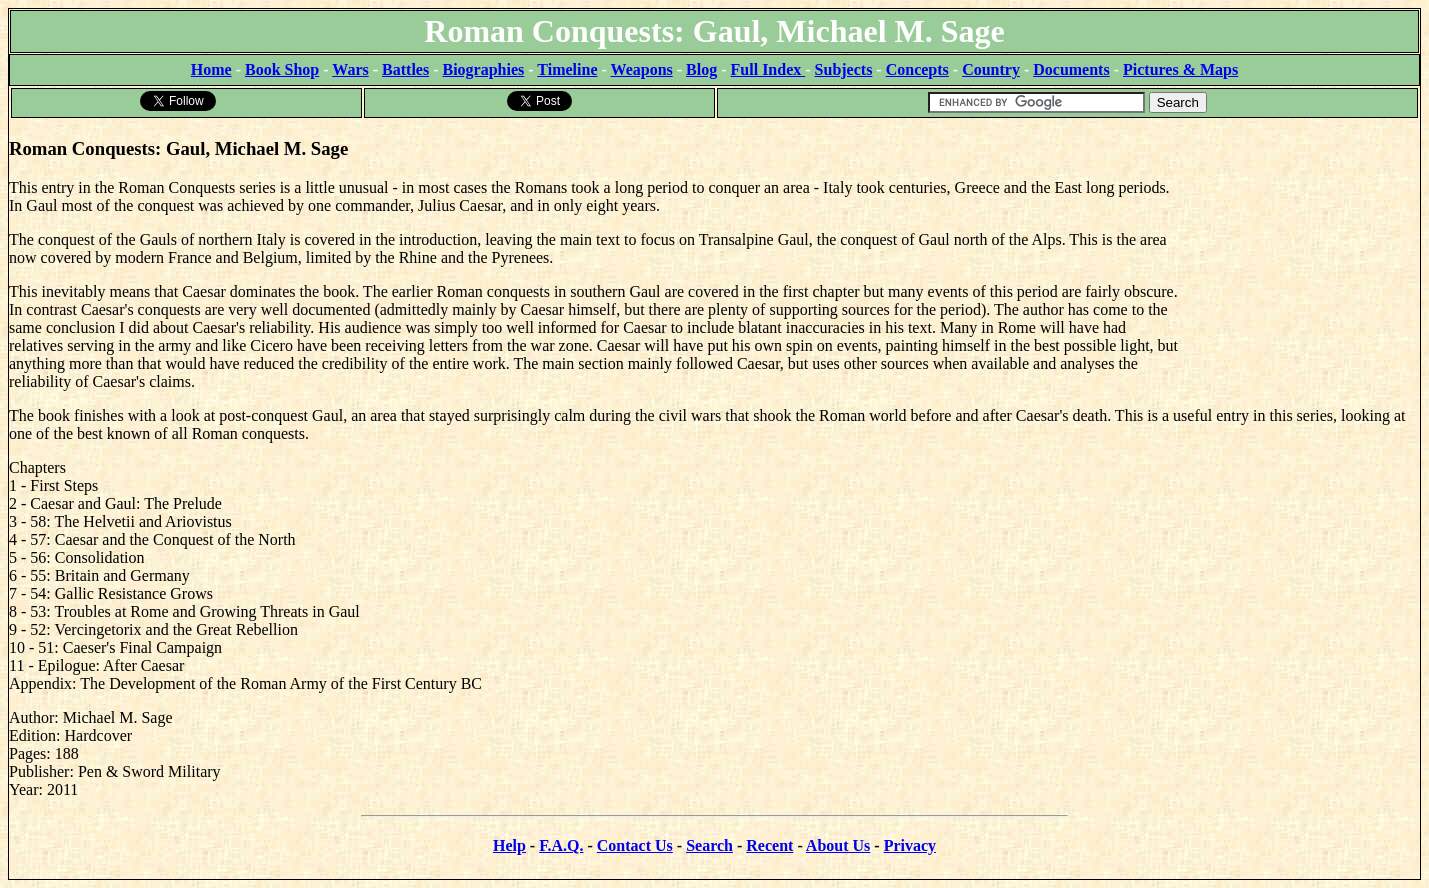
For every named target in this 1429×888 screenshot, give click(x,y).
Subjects (844, 69)
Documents (1071, 69)
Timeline (567, 69)
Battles (405, 69)
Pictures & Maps (1180, 69)
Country (991, 69)
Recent (769, 845)
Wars (350, 69)
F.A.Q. (561, 845)
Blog (701, 69)
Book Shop (282, 69)
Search (709, 845)
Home (211, 69)
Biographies (483, 69)
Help (509, 845)
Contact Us (635, 845)
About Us (838, 845)
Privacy (910, 845)
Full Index (768, 69)
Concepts (917, 69)
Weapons (642, 69)
